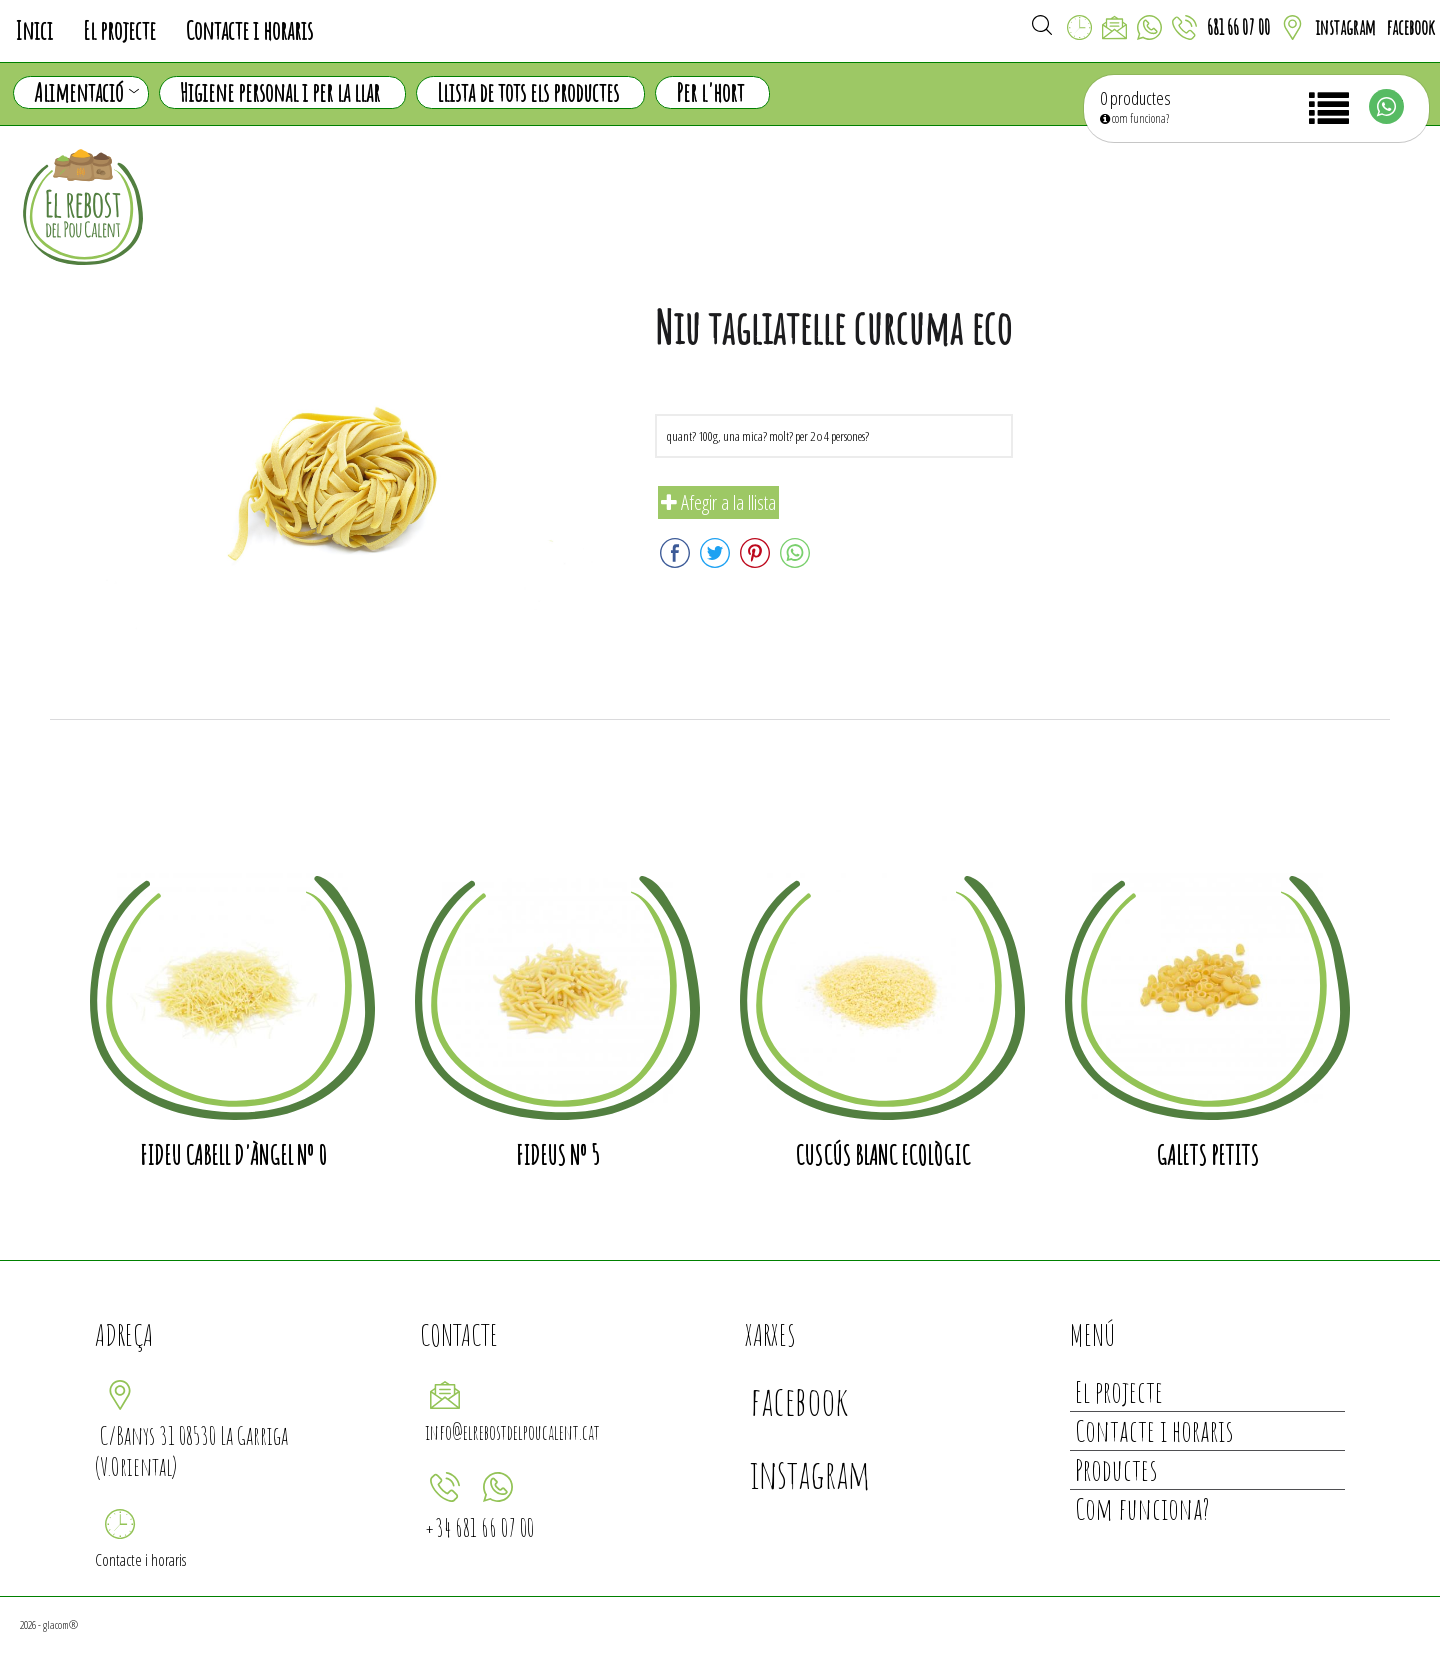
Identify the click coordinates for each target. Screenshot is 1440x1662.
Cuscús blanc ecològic (882, 1155)
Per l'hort (710, 92)
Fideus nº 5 (558, 1155)
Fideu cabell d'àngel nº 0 (233, 1155)
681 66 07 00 (1238, 27)
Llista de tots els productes (528, 92)
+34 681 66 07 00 (479, 1527)
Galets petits (1207, 1155)
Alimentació (86, 93)
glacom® (60, 1624)
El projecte (119, 30)
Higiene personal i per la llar (280, 92)
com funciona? (1134, 118)
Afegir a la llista (718, 502)
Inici (34, 30)
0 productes (1135, 98)
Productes (1116, 1469)
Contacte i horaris (249, 30)
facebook (1410, 27)
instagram (1345, 27)
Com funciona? (1142, 1508)
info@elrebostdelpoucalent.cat (512, 1432)
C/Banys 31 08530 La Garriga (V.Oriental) (191, 1451)
